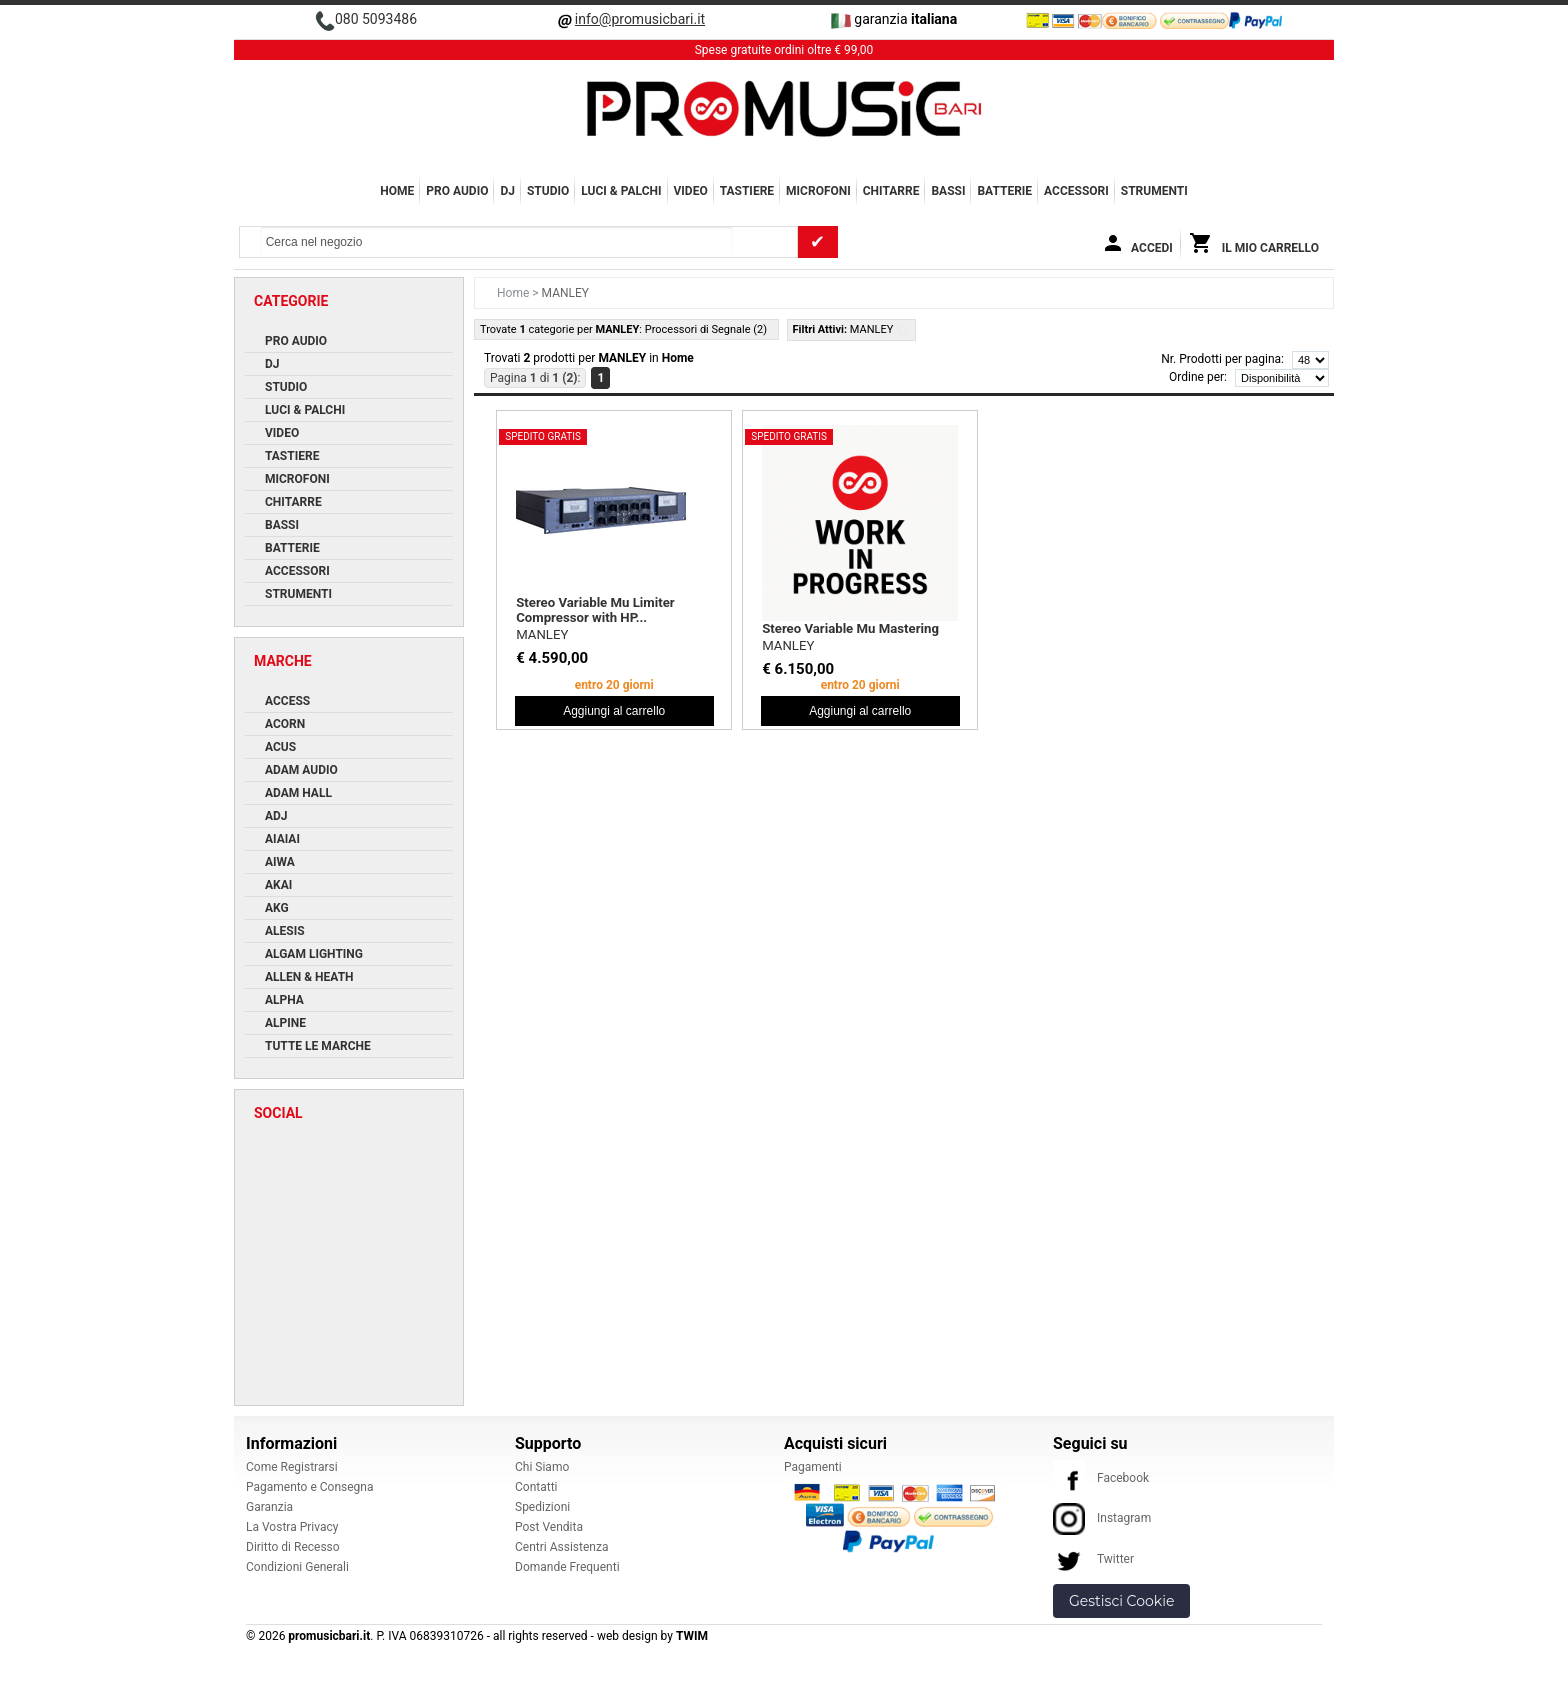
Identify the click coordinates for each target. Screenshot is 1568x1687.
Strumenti (1154, 191)
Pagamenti (813, 1467)
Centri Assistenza (561, 1547)
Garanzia (269, 1507)
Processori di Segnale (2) (706, 329)
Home (397, 191)
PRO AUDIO (457, 191)
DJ (507, 191)
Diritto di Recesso (293, 1547)
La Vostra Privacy (292, 1527)
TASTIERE (747, 191)
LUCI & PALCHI (621, 191)
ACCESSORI (1076, 191)
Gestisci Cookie (1121, 1601)
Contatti (536, 1487)
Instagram (1102, 1518)
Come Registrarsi (292, 1467)
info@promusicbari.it (640, 19)
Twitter (1093, 1559)
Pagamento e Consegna (310, 1487)
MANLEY (542, 634)
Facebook (1101, 1478)
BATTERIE (1004, 191)
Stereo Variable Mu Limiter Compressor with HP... (595, 610)
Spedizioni (542, 1507)
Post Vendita (549, 1527)
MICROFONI (818, 191)
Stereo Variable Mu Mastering (850, 628)
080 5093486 (376, 19)
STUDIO (548, 191)
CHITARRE (891, 191)
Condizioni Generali (297, 1567)
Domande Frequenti (567, 1567)
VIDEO (691, 191)
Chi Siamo (542, 1467)
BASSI (948, 191)
